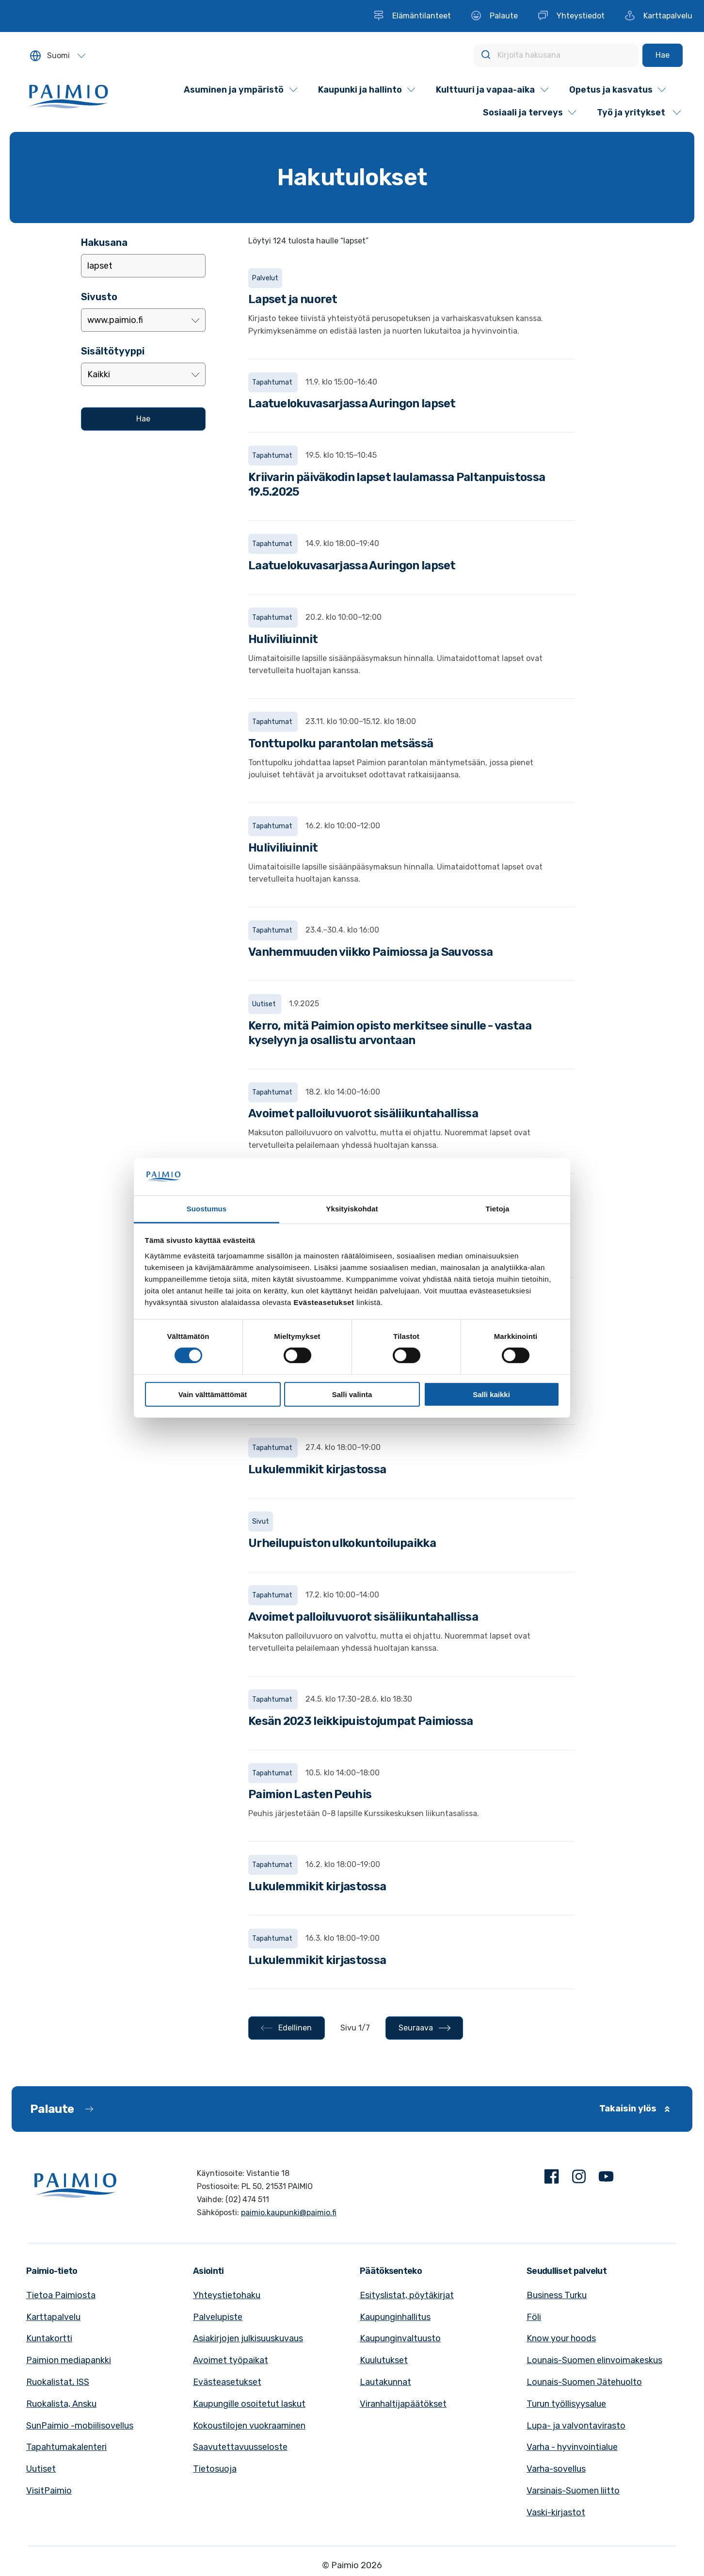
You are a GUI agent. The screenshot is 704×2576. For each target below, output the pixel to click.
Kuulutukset (384, 2360)
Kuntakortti (49, 2338)
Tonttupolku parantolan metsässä (340, 743)
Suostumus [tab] (207, 1209)
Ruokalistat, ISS (57, 2382)
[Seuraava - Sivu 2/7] (424, 2028)
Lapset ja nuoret (292, 299)
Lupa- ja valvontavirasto (576, 2425)
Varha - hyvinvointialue (572, 2447)
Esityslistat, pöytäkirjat (407, 2295)
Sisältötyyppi (112, 351)
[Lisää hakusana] (143, 265)
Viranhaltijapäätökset (403, 2404)
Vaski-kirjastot (556, 2512)
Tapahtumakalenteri (66, 2447)
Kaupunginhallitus (395, 2317)
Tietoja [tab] (498, 1209)
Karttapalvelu (53, 2317)
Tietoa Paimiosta (61, 2295)
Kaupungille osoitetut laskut (249, 2404)
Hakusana (104, 242)
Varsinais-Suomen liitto (573, 2490)
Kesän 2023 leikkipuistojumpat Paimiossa (360, 1721)
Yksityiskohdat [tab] (352, 1209)
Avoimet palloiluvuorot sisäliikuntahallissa (363, 1113)
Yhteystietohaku (226, 2295)
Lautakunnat (385, 2382)
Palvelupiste (217, 2317)
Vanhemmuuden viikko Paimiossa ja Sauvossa (370, 952)
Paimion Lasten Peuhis (309, 1794)
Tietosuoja (215, 2468)
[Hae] (662, 55)
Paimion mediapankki (68, 2360)
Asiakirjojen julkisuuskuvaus (248, 2338)
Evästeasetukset (227, 2382)
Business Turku (557, 2295)
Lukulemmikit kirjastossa (317, 1469)
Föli (534, 2317)
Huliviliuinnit (283, 639)
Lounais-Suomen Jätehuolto (584, 2382)
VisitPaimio (49, 2490)
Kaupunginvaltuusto (400, 2338)
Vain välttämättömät (212, 1394)
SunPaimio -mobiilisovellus (79, 2425)
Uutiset (41, 2468)
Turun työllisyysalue (566, 2404)
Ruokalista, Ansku (61, 2404)
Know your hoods (561, 2338)
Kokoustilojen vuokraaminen (249, 2425)
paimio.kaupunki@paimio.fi (288, 2212)
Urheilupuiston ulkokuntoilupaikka (342, 1543)
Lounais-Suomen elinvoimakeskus (594, 2360)
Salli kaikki (491, 1394)
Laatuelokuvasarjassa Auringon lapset (352, 403)
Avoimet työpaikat (230, 2360)
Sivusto (99, 297)
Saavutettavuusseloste (240, 2447)
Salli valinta (352, 1394)
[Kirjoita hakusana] (556, 55)
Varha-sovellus (556, 2468)
